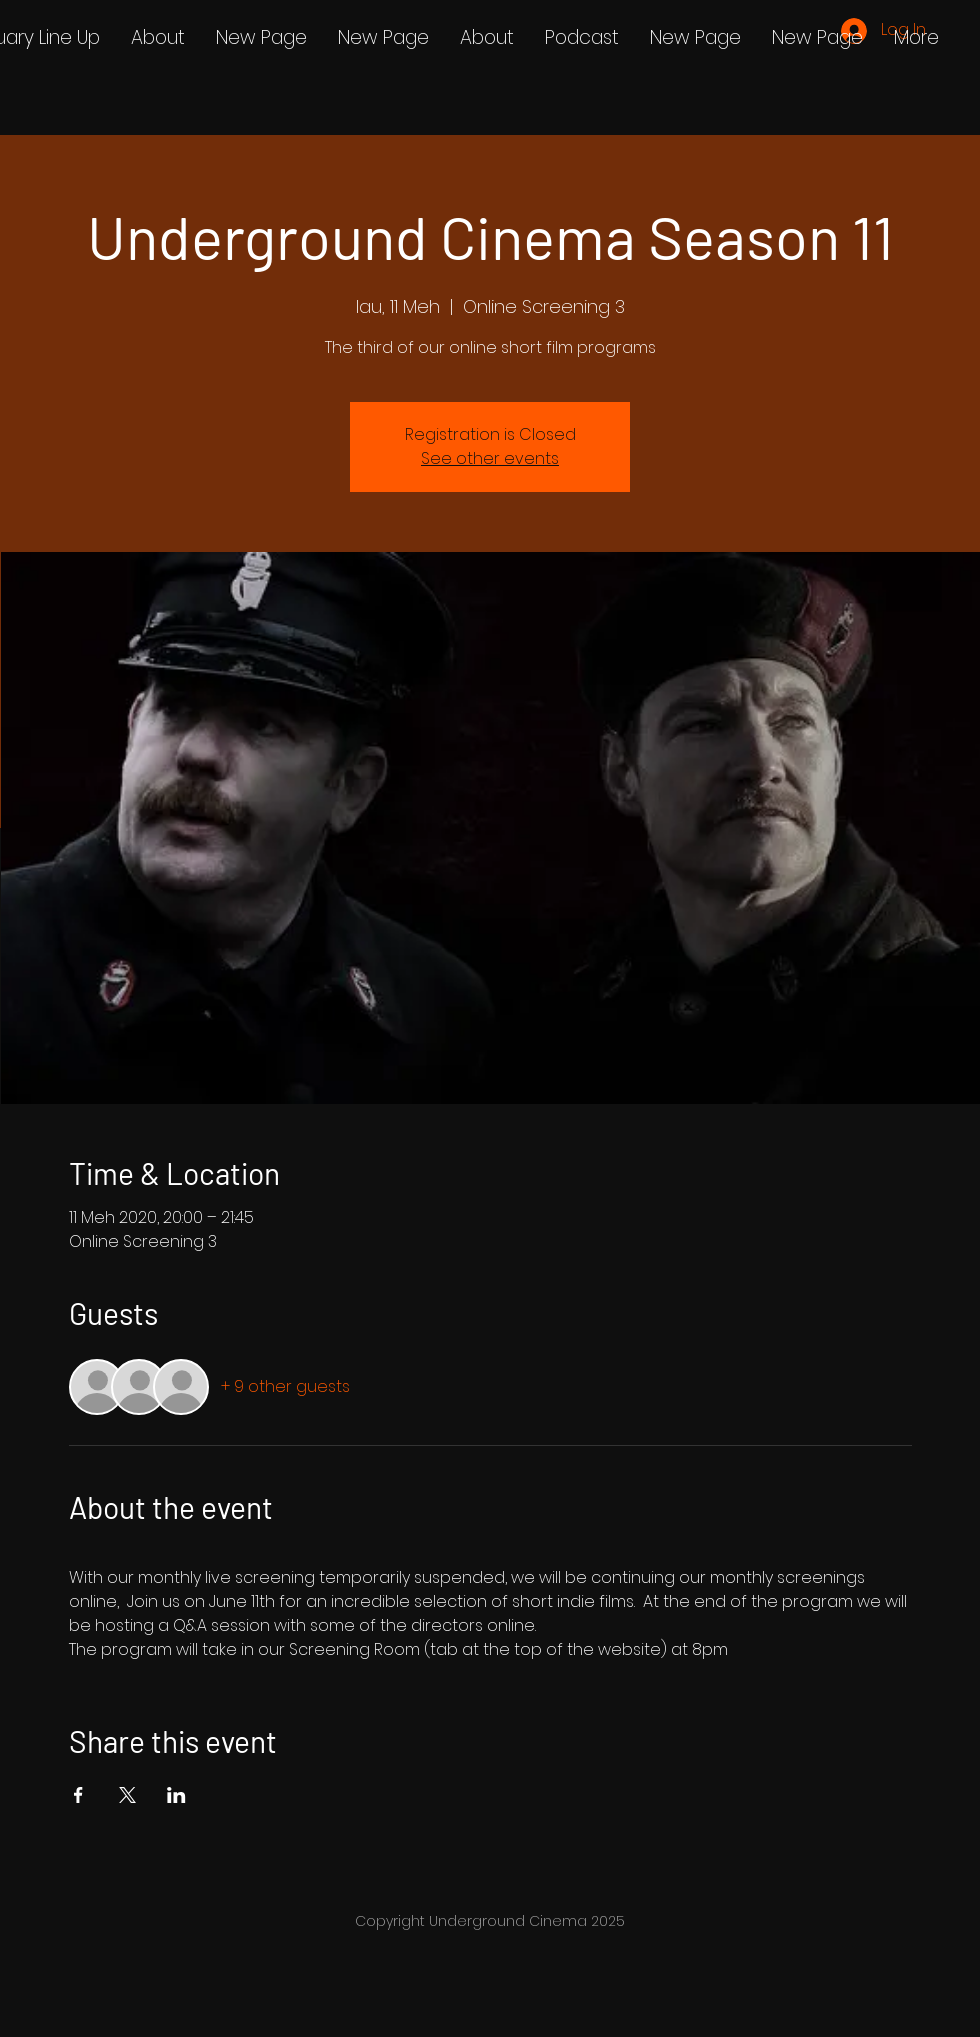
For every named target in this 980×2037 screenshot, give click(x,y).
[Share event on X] (127, 1795)
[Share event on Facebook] (78, 1795)
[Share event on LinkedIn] (176, 1795)
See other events (490, 458)
